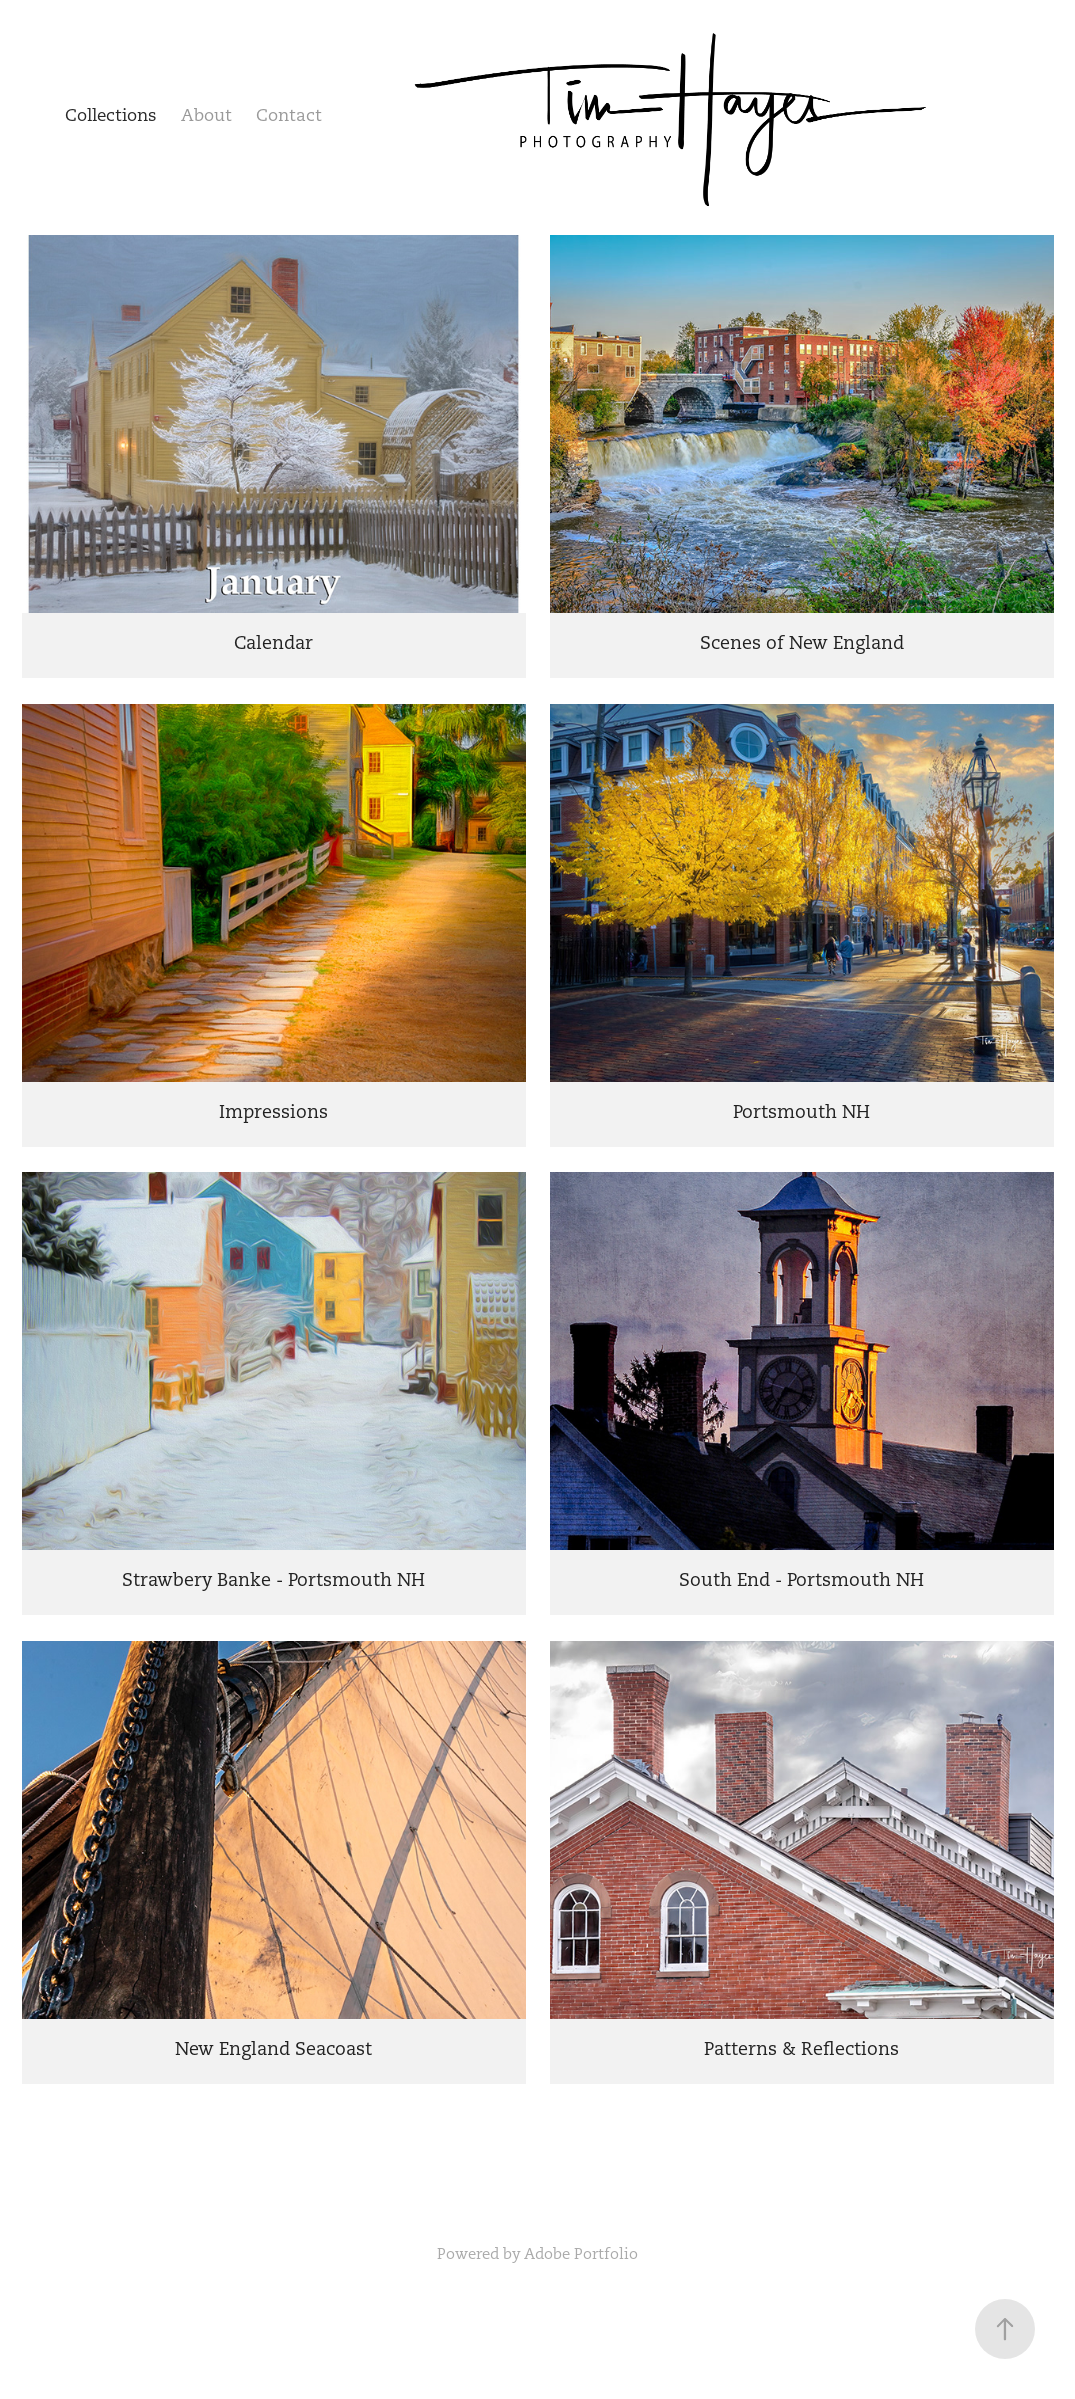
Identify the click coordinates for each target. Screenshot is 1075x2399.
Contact (289, 115)
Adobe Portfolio (581, 2253)
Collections (111, 115)
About (206, 115)
